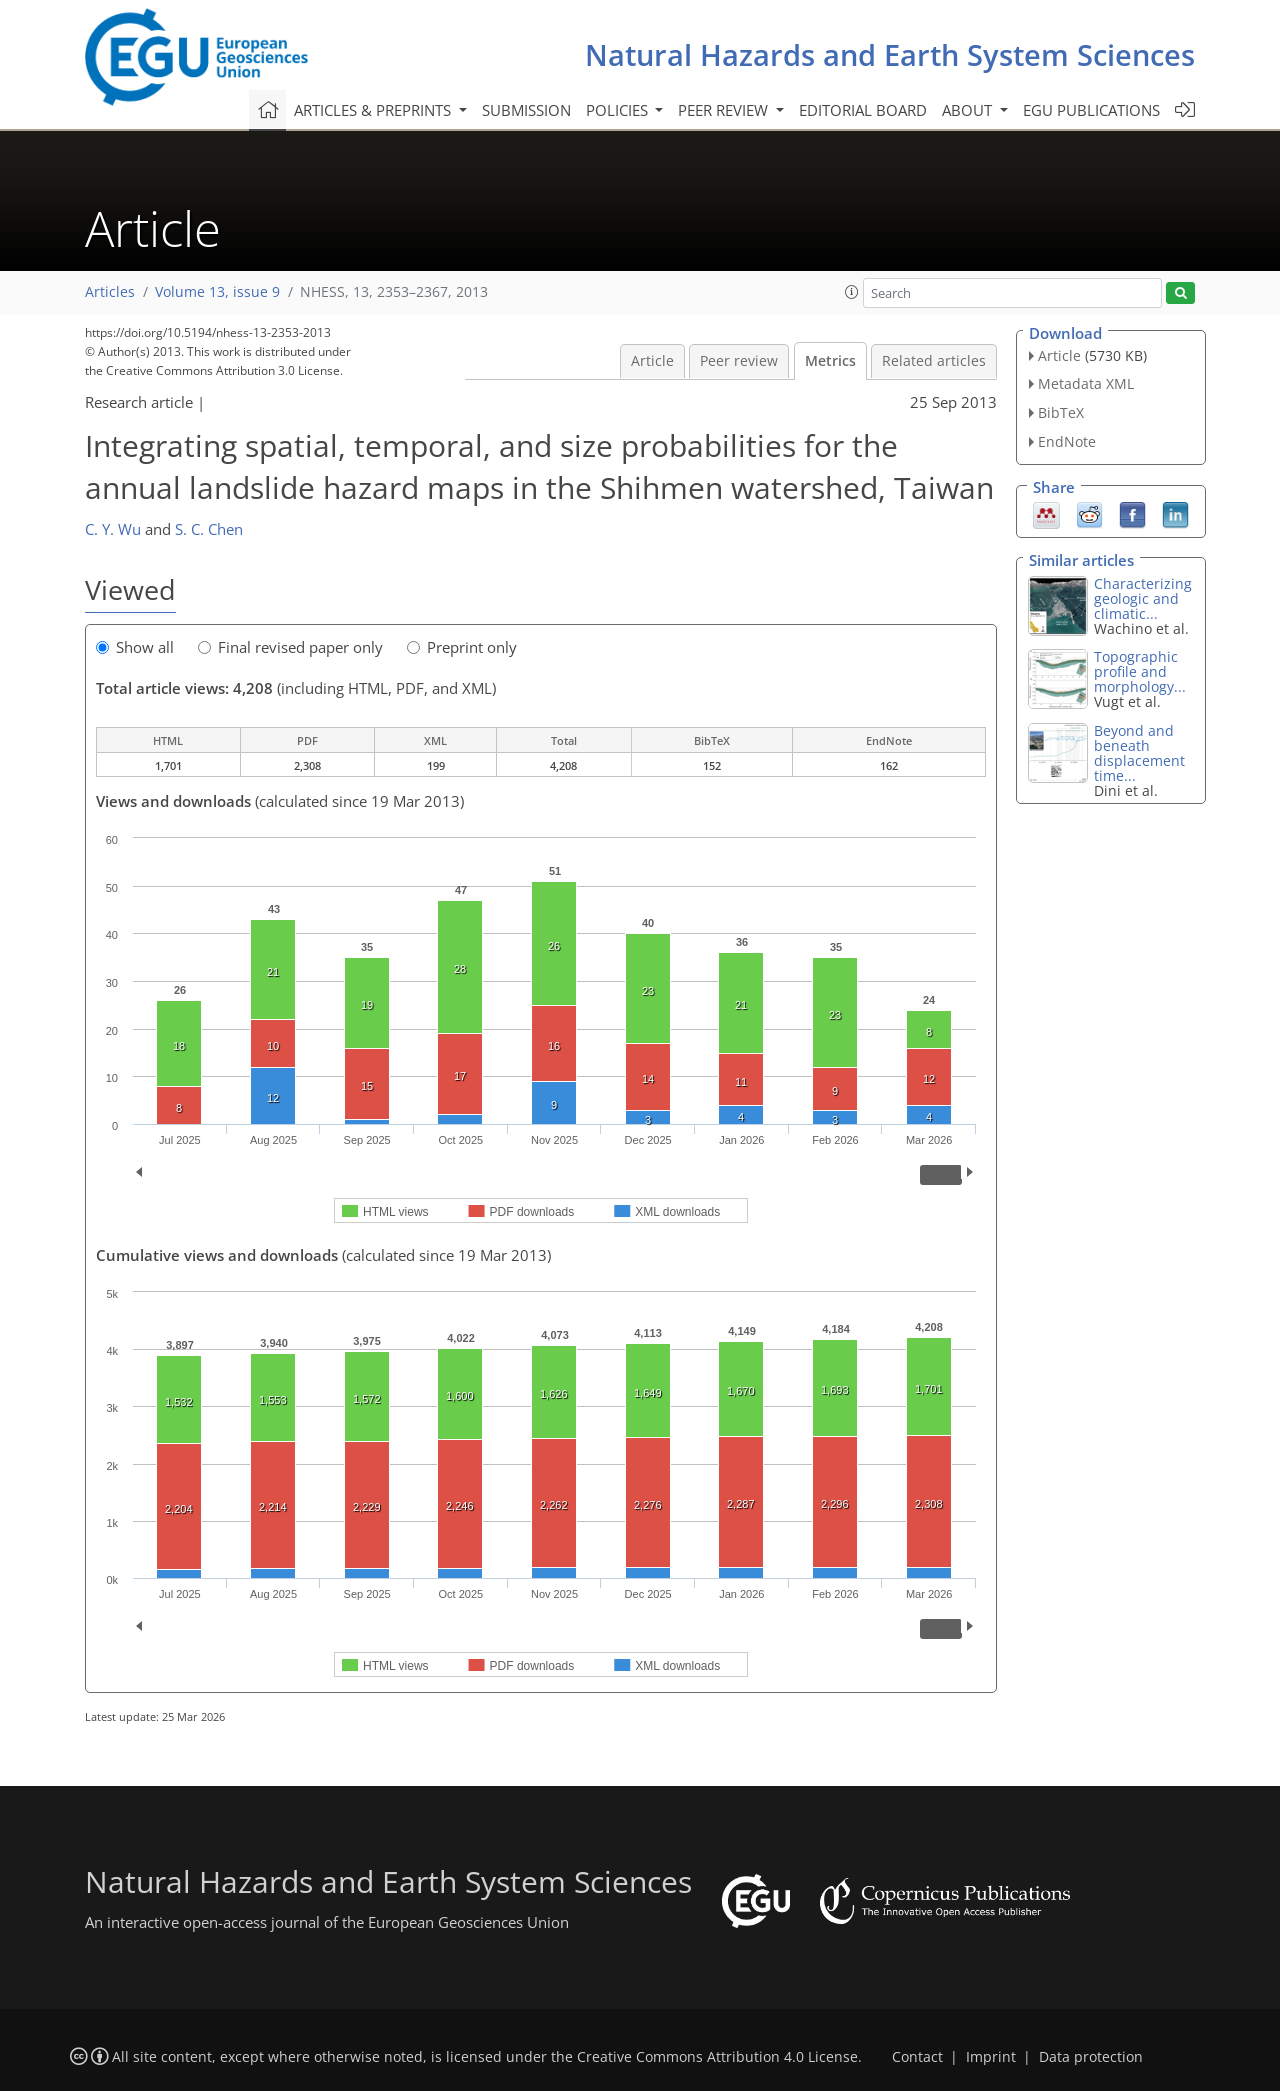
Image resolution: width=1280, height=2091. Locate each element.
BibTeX (1061, 412)
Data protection (1091, 2057)
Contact (917, 2057)
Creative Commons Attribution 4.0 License (717, 2057)
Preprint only (462, 647)
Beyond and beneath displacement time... (1139, 753)
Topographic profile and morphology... (1140, 671)
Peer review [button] (725, 110)
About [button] (969, 110)
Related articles (934, 361)
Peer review (739, 361)
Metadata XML (1086, 383)
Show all (135, 647)
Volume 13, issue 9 (217, 292)
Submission (526, 110)
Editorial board (863, 110)
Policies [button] (619, 110)
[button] (852, 292)
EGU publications (1091, 110)
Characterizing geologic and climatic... (1143, 598)
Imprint (991, 2057)
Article (652, 361)
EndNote (1067, 441)
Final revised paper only (290, 647)
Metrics (830, 361)
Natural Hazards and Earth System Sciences (890, 54)
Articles (110, 292)
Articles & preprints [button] (374, 110)
